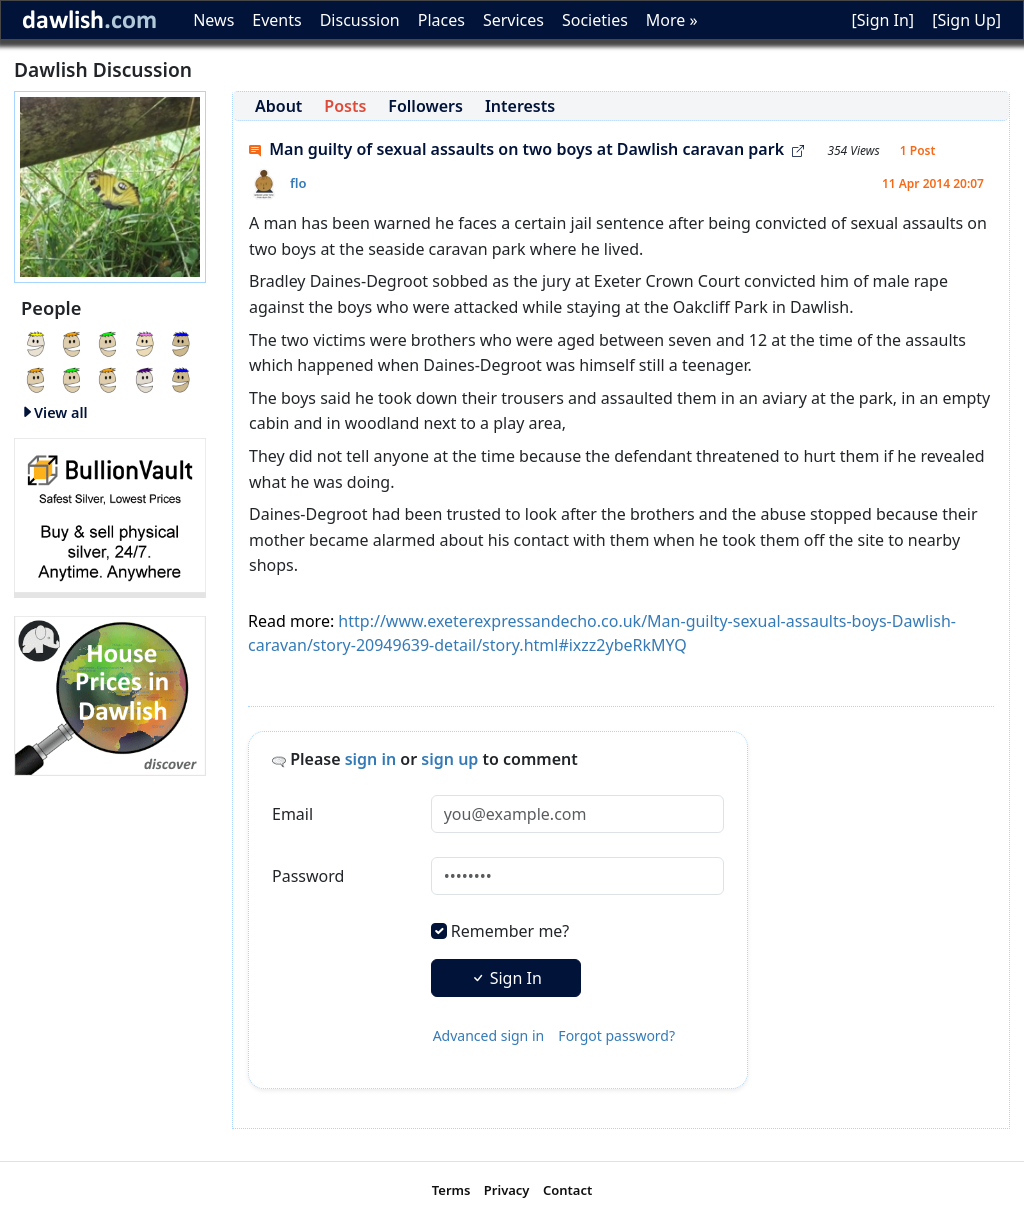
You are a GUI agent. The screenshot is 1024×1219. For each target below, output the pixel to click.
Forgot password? (616, 1035)
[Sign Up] (966, 20)
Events (276, 20)
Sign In (506, 978)
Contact (567, 1190)
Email (292, 814)
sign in (371, 759)
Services (513, 20)
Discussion (360, 20)
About (278, 106)
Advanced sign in (489, 1035)
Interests (520, 106)
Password (308, 876)
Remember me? (510, 931)
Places (441, 20)
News (213, 20)
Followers (425, 106)
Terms (451, 1190)
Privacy (507, 1190)
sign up (449, 759)
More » (672, 20)
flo (298, 183)
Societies (595, 20)
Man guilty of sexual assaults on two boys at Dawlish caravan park (526, 149)
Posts (345, 106)
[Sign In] (882, 20)
